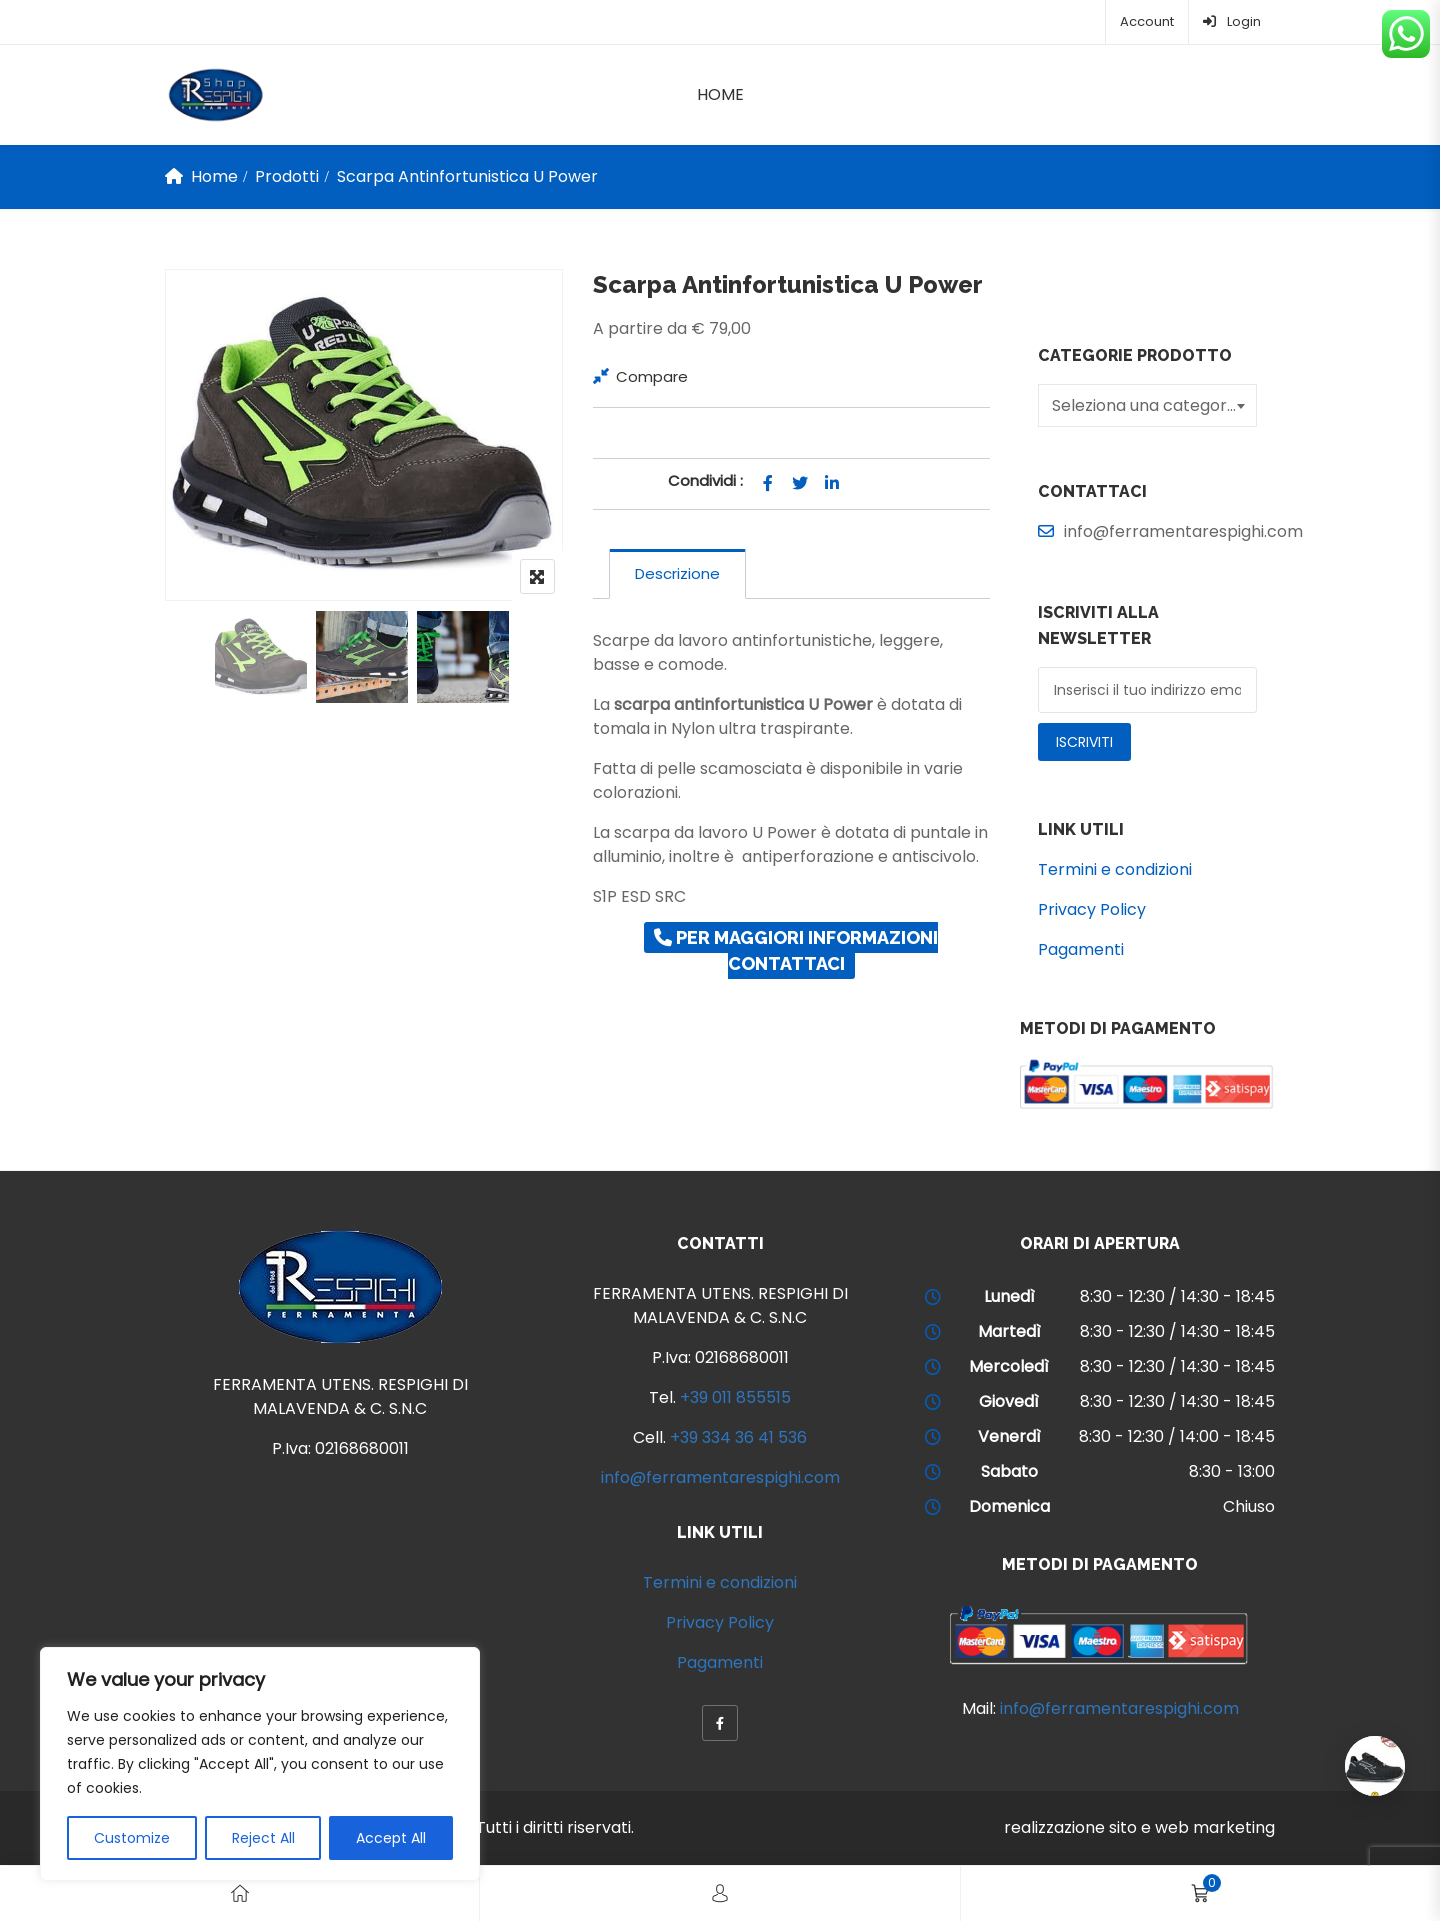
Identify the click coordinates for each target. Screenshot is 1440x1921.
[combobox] (1147, 405)
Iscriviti (1084, 742)
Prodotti (287, 176)
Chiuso (1249, 1506)
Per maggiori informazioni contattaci (796, 950)
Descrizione (677, 573)
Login (1232, 21)
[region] (260, 1764)
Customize (132, 1838)
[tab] (677, 574)
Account (1147, 21)
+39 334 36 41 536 (738, 1437)
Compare (652, 376)
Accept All (391, 1838)
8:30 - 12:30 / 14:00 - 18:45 (1177, 1436)
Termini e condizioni (1115, 869)
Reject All (263, 1838)
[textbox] (1150, 405)
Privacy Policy (1092, 909)
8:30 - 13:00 (1232, 1471)
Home (720, 94)
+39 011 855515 (735, 1397)
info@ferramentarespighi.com (720, 1477)
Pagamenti (1081, 949)
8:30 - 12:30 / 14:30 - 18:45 (1177, 1296)
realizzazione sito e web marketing (1139, 1827)
